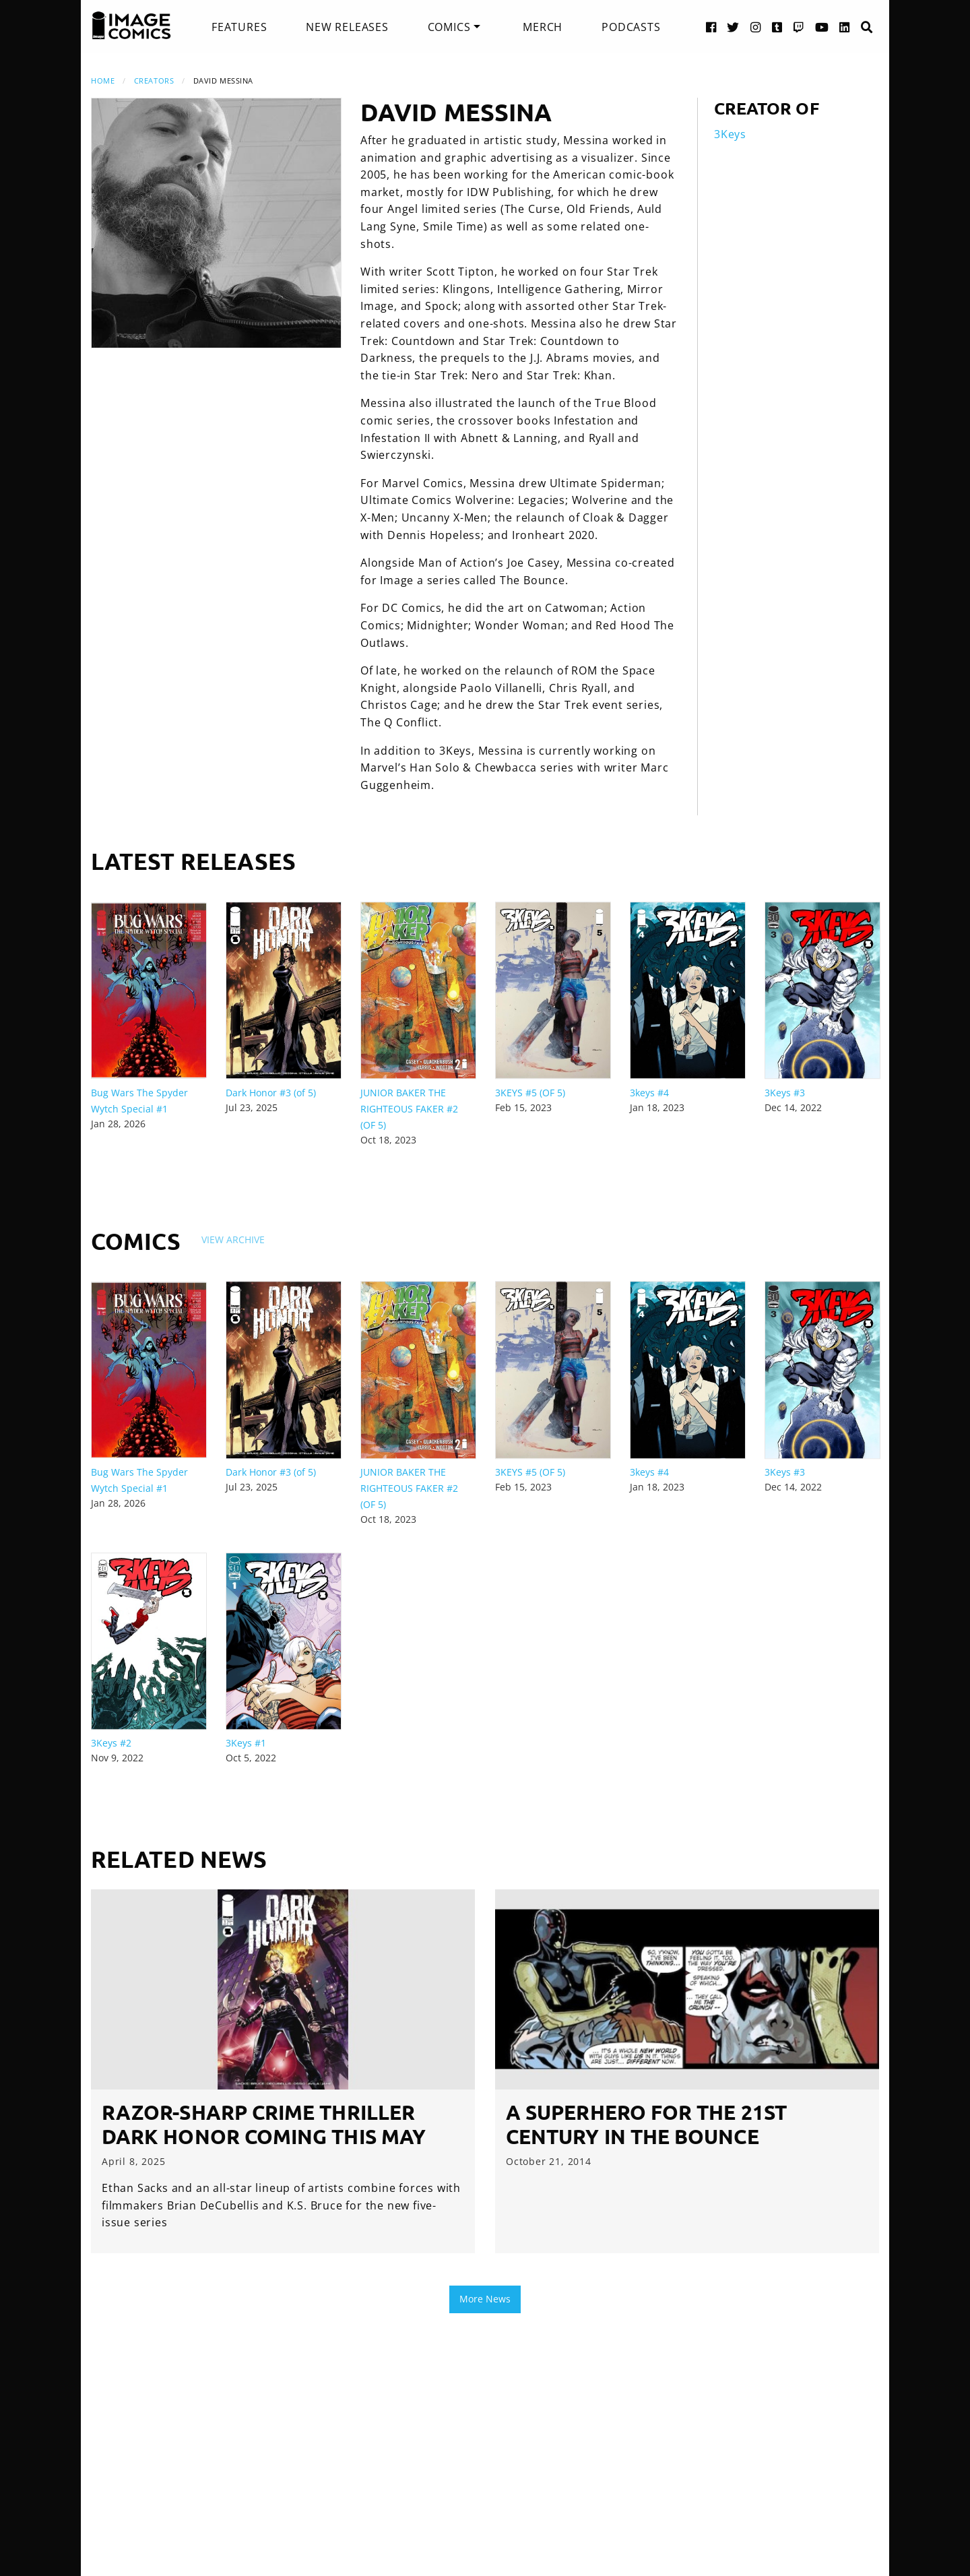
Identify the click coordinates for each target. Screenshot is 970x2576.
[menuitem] (239, 27)
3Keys (730, 134)
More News (485, 2298)
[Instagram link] (755, 26)
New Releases (347, 27)
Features (239, 27)
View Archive (233, 1239)
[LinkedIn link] (844, 26)
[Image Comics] (131, 25)
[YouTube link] (822, 26)
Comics (449, 27)
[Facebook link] (711, 26)
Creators (154, 80)
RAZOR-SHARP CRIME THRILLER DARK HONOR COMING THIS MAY (264, 2124)
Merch (542, 27)
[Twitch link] (799, 26)
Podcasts (631, 27)
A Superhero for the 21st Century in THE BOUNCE (646, 2124)
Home (103, 80)
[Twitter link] (733, 26)
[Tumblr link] (777, 26)
